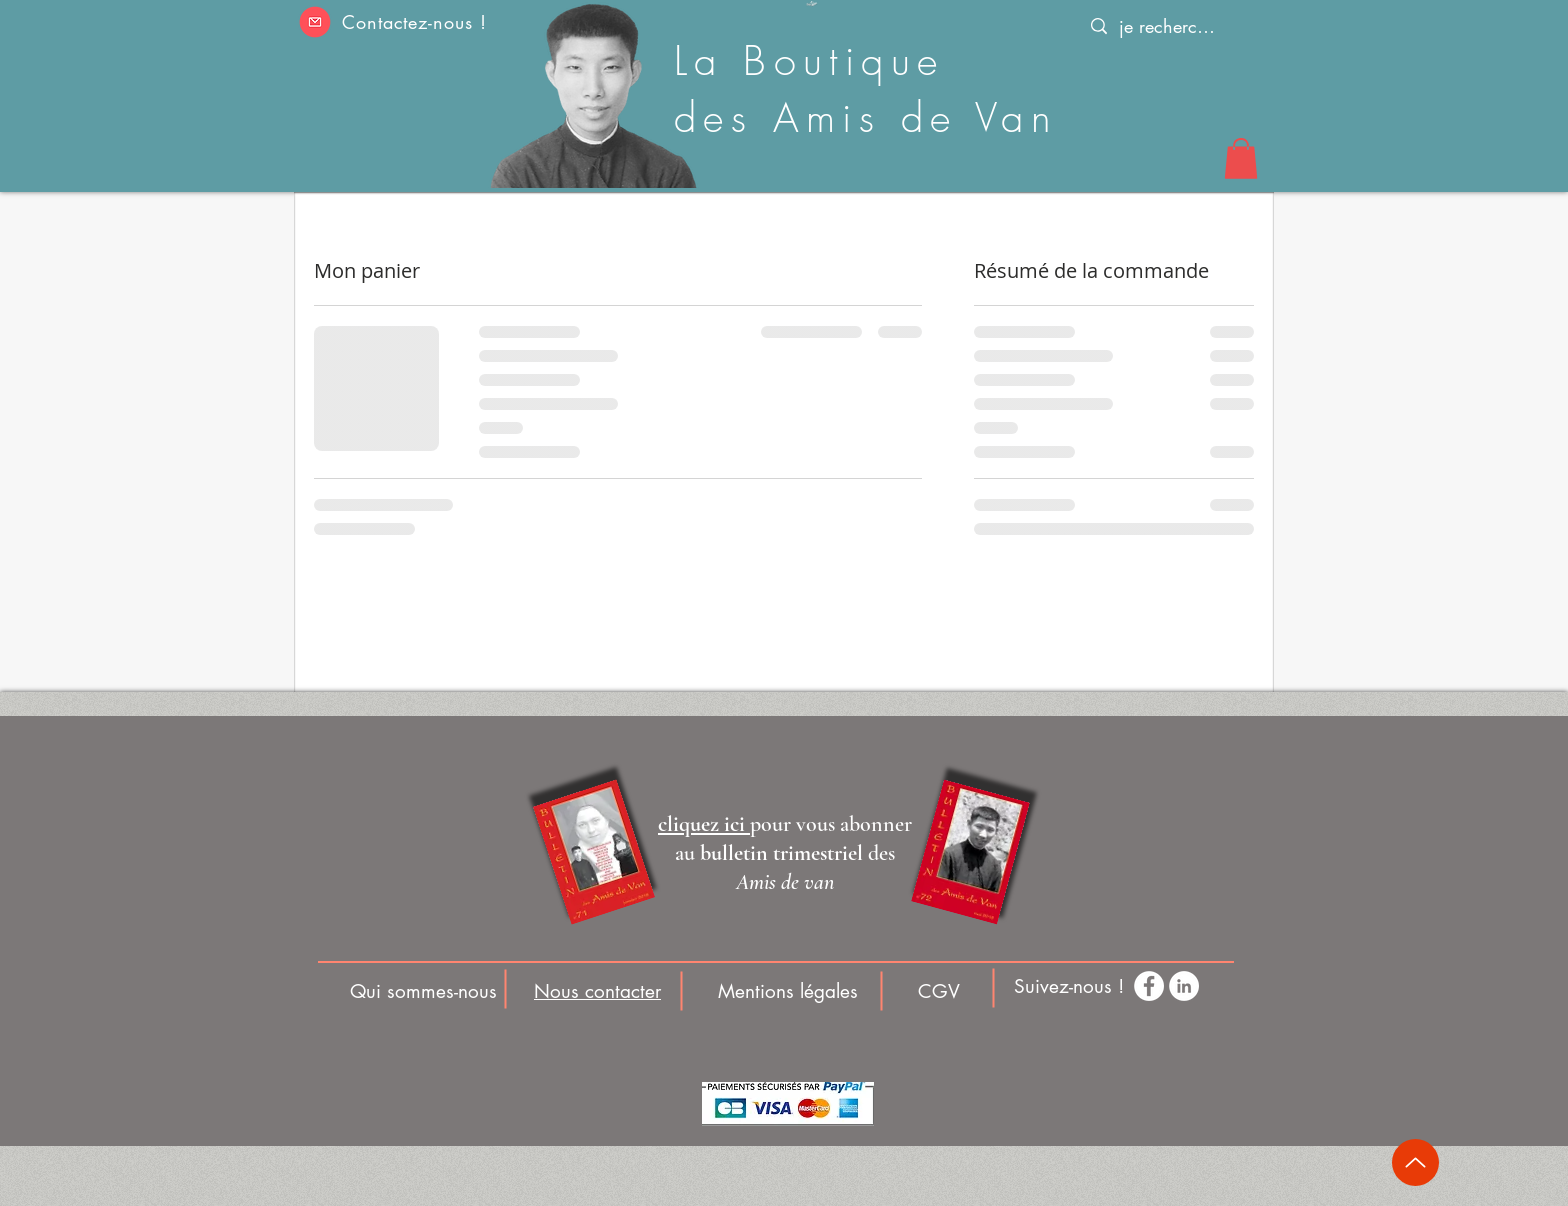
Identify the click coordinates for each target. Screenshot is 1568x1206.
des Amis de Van (866, 117)
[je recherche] (1167, 26)
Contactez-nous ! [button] (414, 22)
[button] (314, 22)
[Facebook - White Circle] (1149, 986)
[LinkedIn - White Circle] (1184, 986)
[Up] (1415, 1162)
